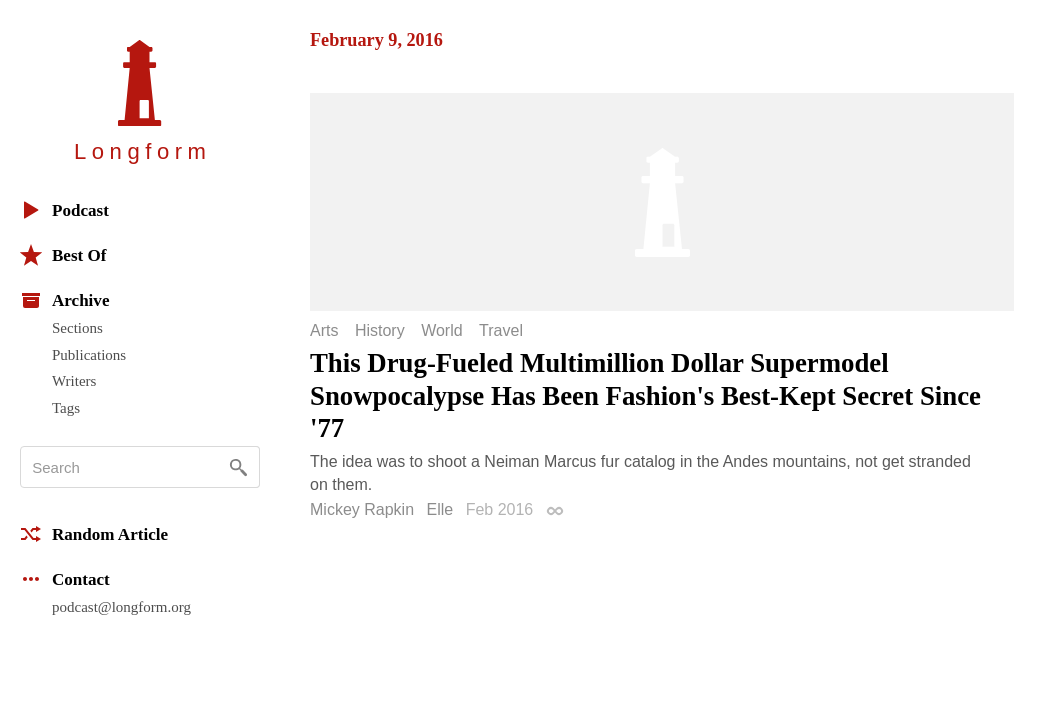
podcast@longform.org (121, 607)
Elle (439, 509)
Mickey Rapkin (362, 509)
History (380, 331)
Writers (74, 381)
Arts (324, 331)
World (442, 331)
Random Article (94, 534)
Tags (66, 408)
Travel (501, 331)
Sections (77, 328)
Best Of (63, 255)
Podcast (64, 210)
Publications (89, 355)
